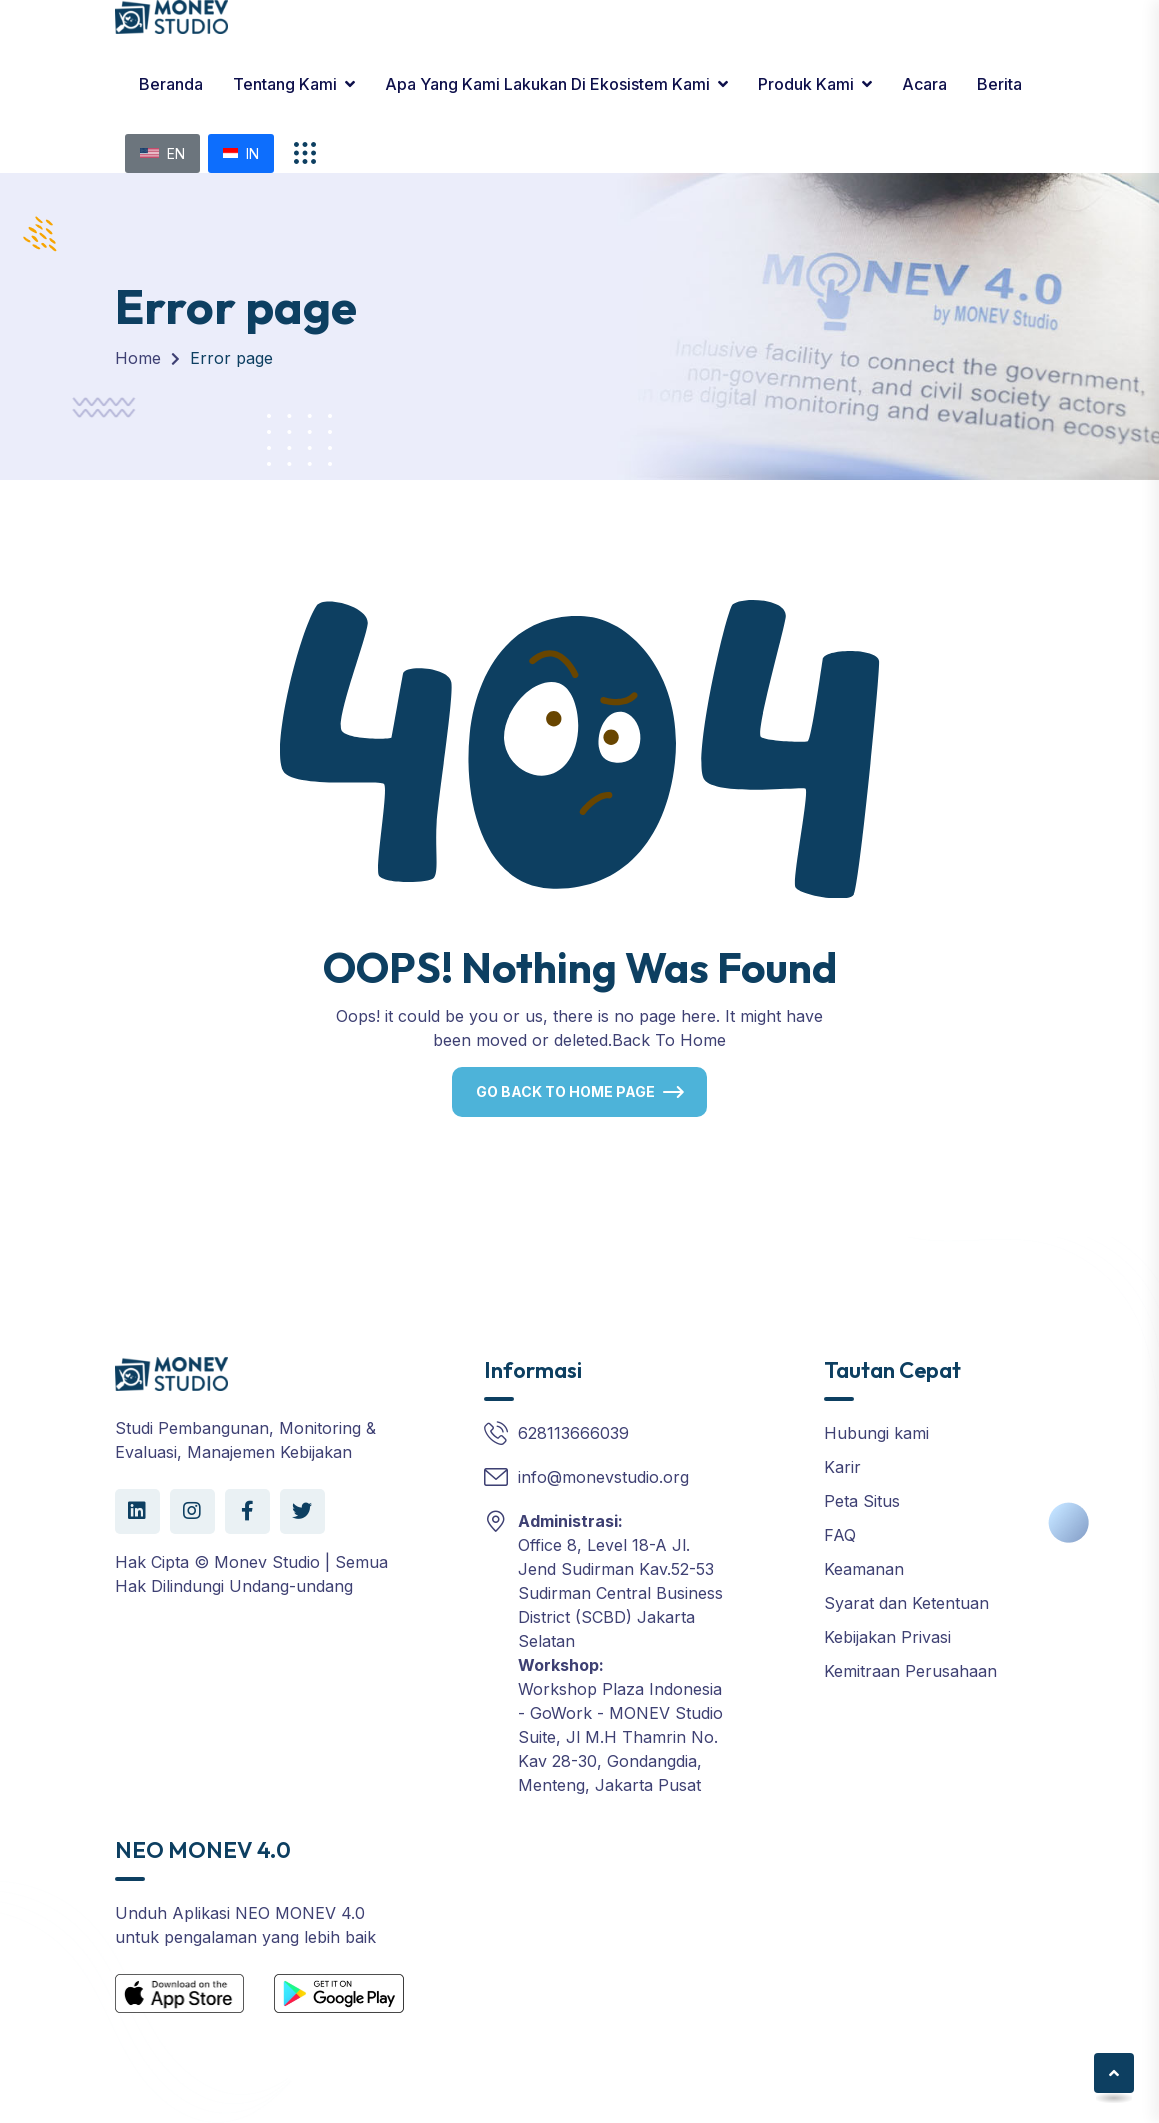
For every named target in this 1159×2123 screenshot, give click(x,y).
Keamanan (864, 1569)
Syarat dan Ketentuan (906, 1603)
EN (162, 153)
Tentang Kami (285, 84)
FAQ (840, 1535)
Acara (924, 84)
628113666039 (573, 1433)
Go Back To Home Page (565, 1091)
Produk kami (806, 84)
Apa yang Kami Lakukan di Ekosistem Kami (547, 84)
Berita (999, 84)
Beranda (171, 84)
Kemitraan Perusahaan (910, 1671)
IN (241, 153)
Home (138, 358)
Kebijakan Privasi (887, 1637)
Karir (842, 1467)
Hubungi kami (876, 1433)
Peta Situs (862, 1501)
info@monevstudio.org (603, 1477)
